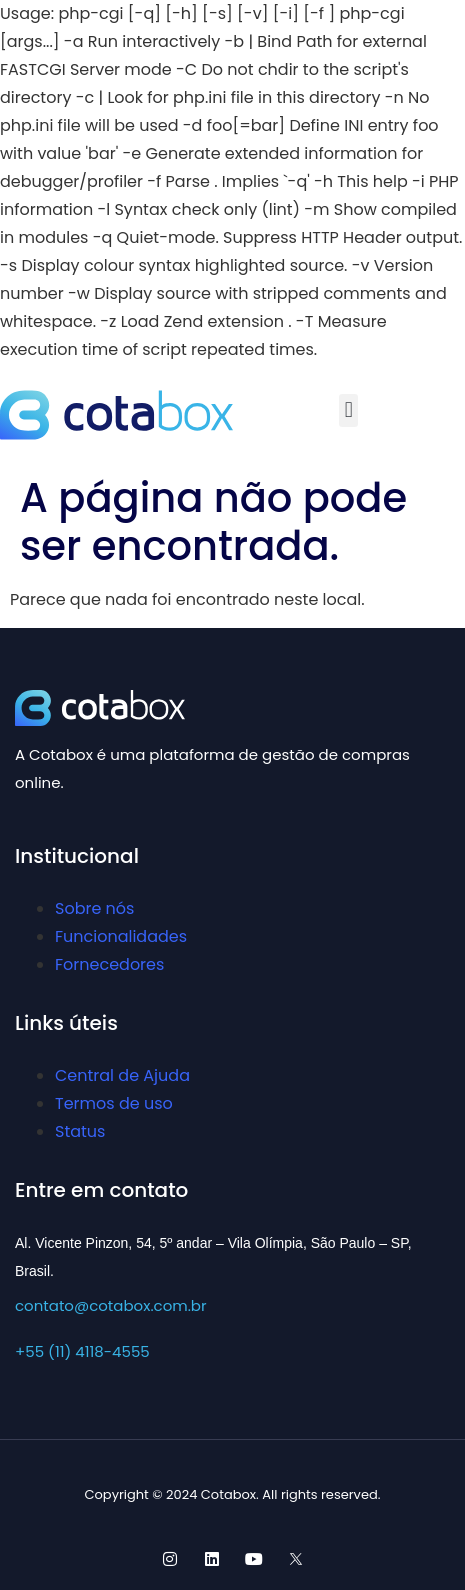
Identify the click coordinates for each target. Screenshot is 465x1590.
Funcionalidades (121, 936)
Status (80, 1131)
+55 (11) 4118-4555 (82, 1351)
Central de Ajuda (122, 1075)
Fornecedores (109, 964)
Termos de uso (114, 1103)
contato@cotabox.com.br (111, 1305)
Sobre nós (94, 908)
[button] (348, 410)
